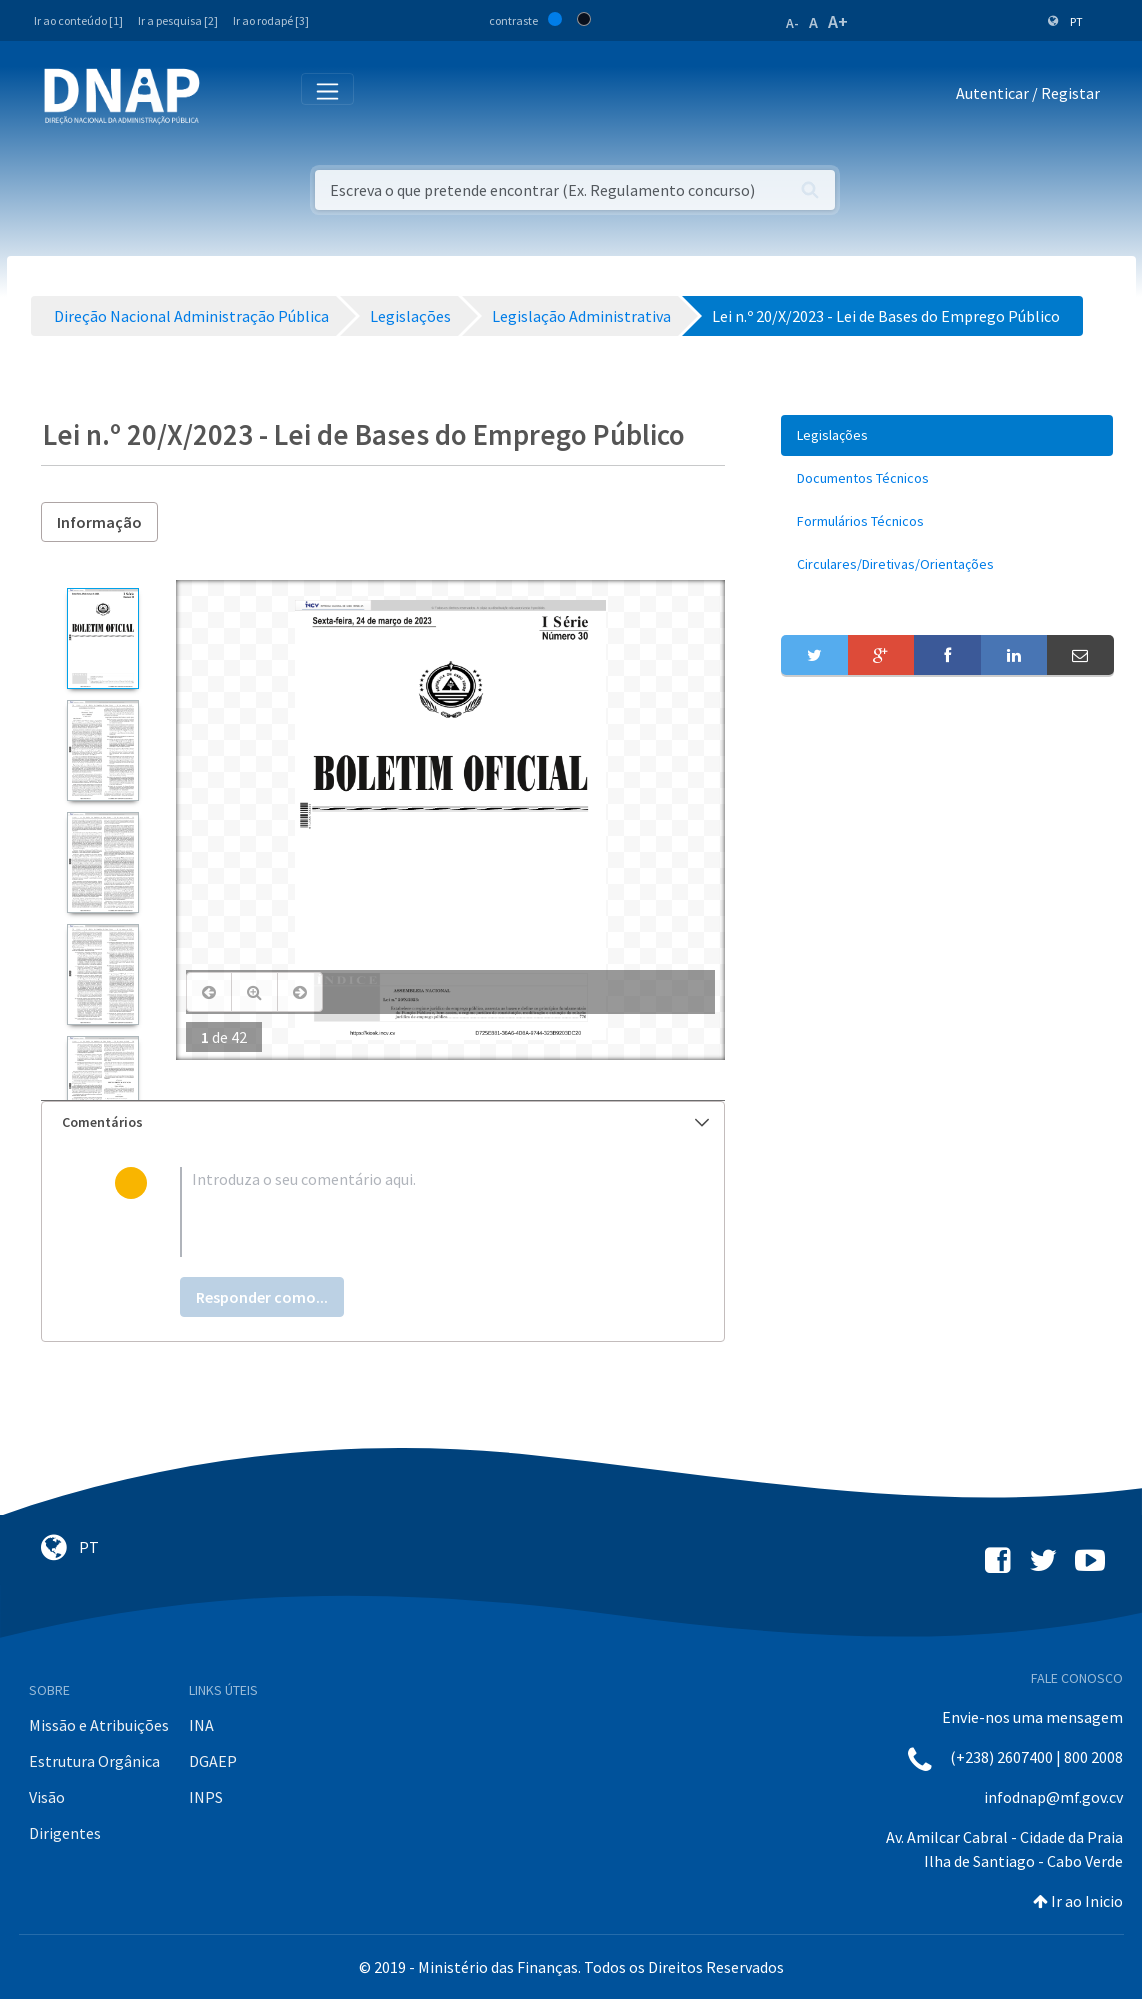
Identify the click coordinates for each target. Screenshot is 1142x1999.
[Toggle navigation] (228, 97)
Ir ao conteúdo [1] (78, 20)
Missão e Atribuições (99, 1725)
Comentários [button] (386, 1122)
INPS (206, 1797)
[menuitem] (947, 435)
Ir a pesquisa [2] (178, 20)
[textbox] (415, 1212)
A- (792, 23)
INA (201, 1725)
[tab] (383, 1122)
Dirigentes (65, 1833)
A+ (838, 21)
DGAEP (213, 1761)
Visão (47, 1797)
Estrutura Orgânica (94, 1761)
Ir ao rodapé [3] (271, 20)
